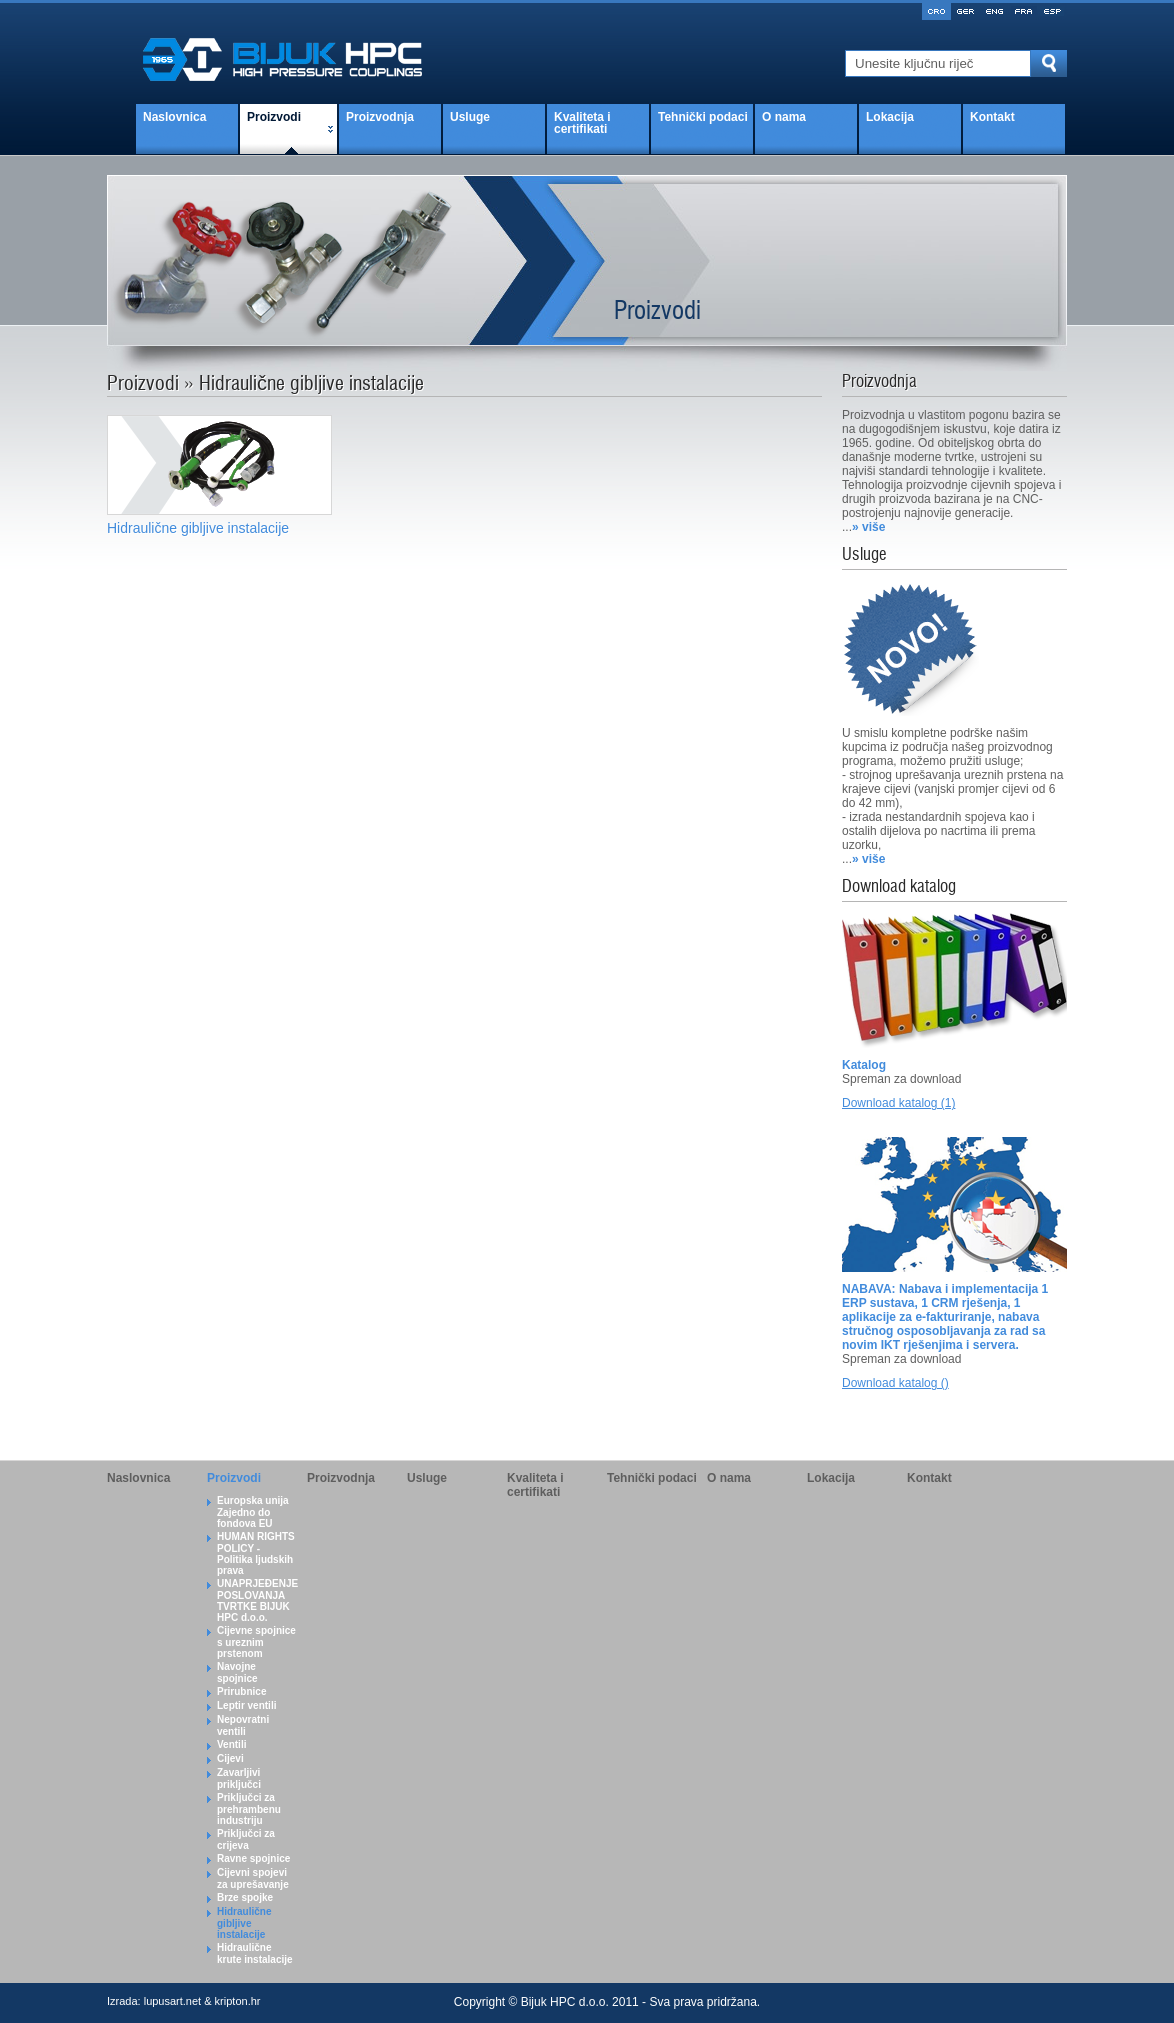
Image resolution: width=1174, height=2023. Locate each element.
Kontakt (992, 117)
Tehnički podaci (703, 117)
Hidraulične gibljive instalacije (244, 1923)
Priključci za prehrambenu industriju (249, 1809)
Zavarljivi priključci (239, 1778)
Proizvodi (274, 117)
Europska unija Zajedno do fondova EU (253, 1512)
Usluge (470, 117)
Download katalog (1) (898, 1103)
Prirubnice (241, 1691)
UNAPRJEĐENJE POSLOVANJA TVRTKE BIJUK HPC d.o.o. (257, 1600)
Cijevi (230, 1758)
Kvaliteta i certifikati (582, 123)
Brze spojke (245, 1897)
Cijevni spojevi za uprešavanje (253, 1878)
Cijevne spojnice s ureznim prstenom (256, 1642)
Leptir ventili (246, 1705)
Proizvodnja (380, 117)
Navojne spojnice (237, 1672)
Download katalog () (895, 1383)
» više (868, 527)
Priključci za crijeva (246, 1839)
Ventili (231, 1744)
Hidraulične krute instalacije (255, 1953)
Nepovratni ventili (243, 1725)
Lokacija (890, 117)
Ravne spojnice (253, 1858)
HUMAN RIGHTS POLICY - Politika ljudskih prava (256, 1553)
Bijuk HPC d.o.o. (565, 2002)
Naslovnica (174, 117)
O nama (784, 117)
